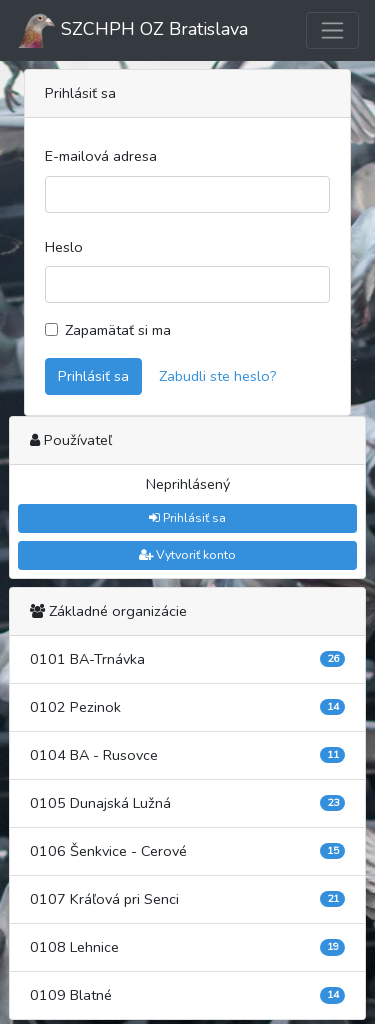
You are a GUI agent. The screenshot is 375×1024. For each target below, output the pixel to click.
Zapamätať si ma (118, 330)
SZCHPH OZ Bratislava (132, 30)
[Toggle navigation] (332, 30)
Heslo (64, 247)
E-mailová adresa (101, 156)
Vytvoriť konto (187, 554)
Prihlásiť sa (93, 376)
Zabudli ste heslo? (218, 376)
